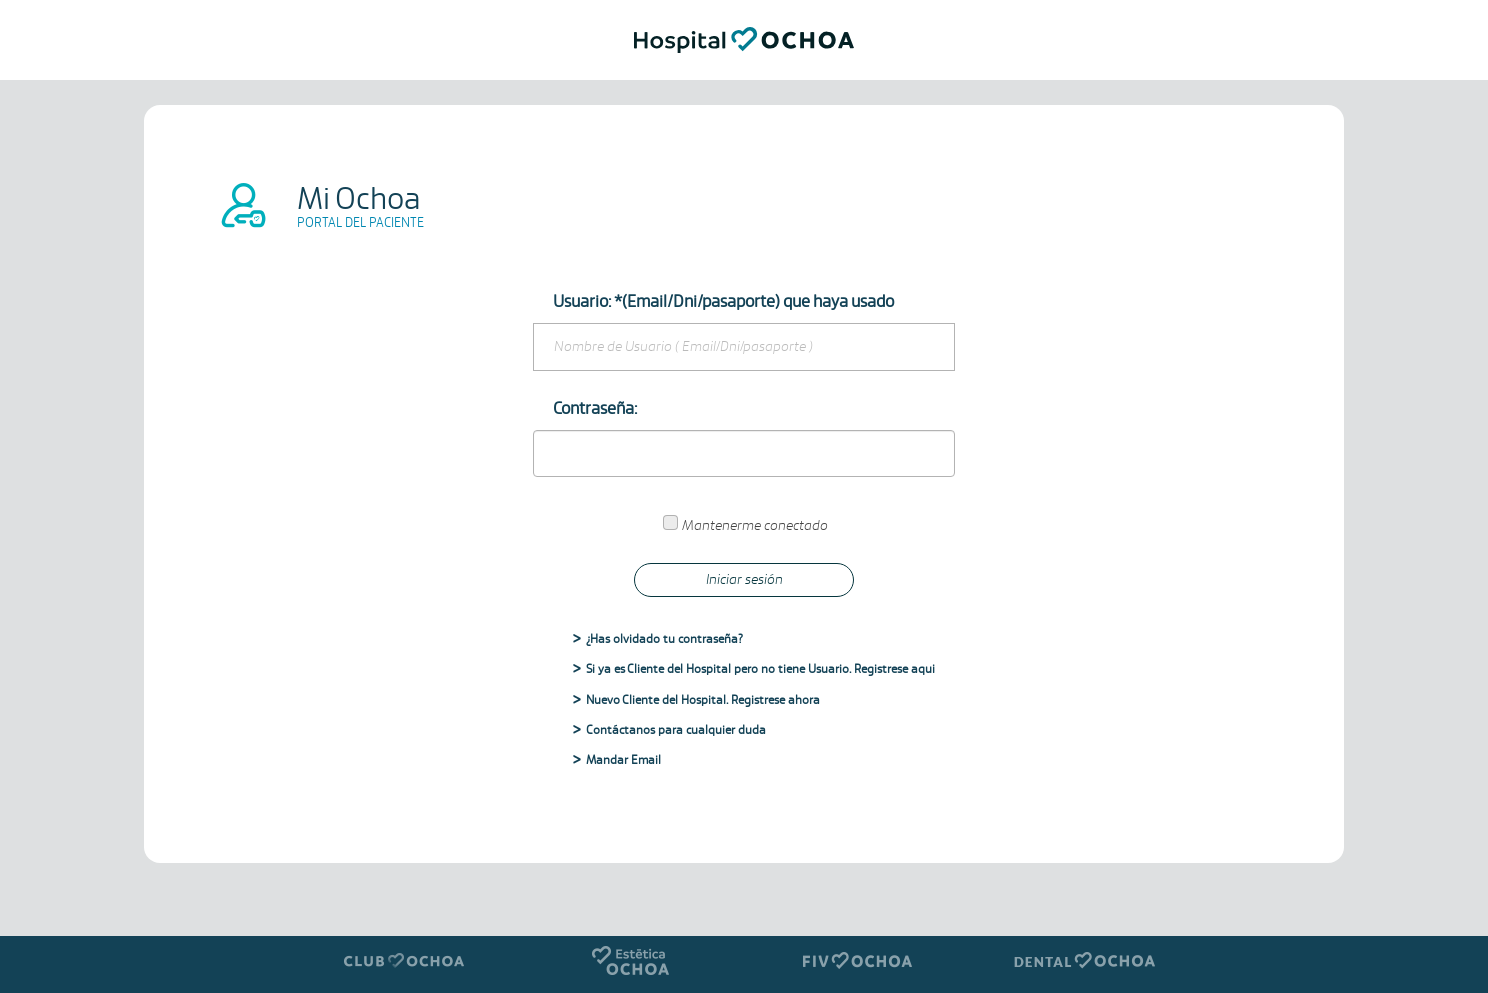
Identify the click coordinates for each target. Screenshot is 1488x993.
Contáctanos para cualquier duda (676, 730)
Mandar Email (623, 760)
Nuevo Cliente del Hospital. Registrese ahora (703, 700)
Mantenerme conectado (755, 526)
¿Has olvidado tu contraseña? (664, 639)
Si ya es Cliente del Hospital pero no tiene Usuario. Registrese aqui (760, 669)
